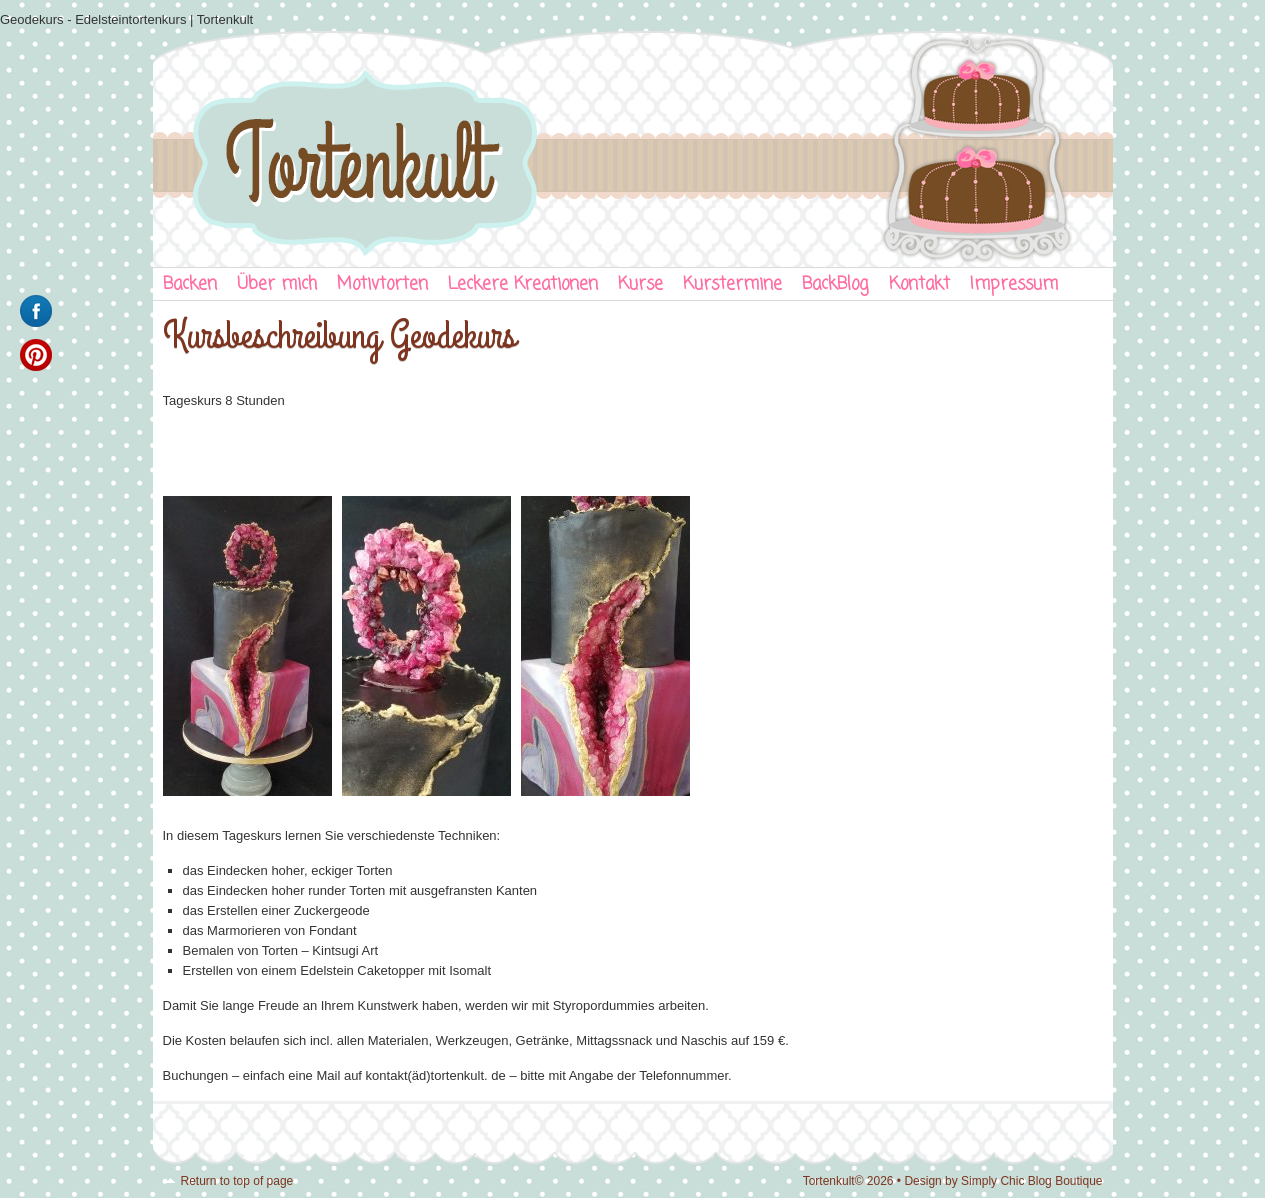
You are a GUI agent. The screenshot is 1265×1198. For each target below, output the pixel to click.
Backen (190, 284)
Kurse (640, 284)
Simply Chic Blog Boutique (1031, 1181)
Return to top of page (237, 1181)
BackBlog (835, 284)
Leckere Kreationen (523, 284)
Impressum (1014, 284)
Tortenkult (633, 145)
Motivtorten (382, 284)
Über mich (277, 284)
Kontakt (919, 284)
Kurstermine (732, 284)
